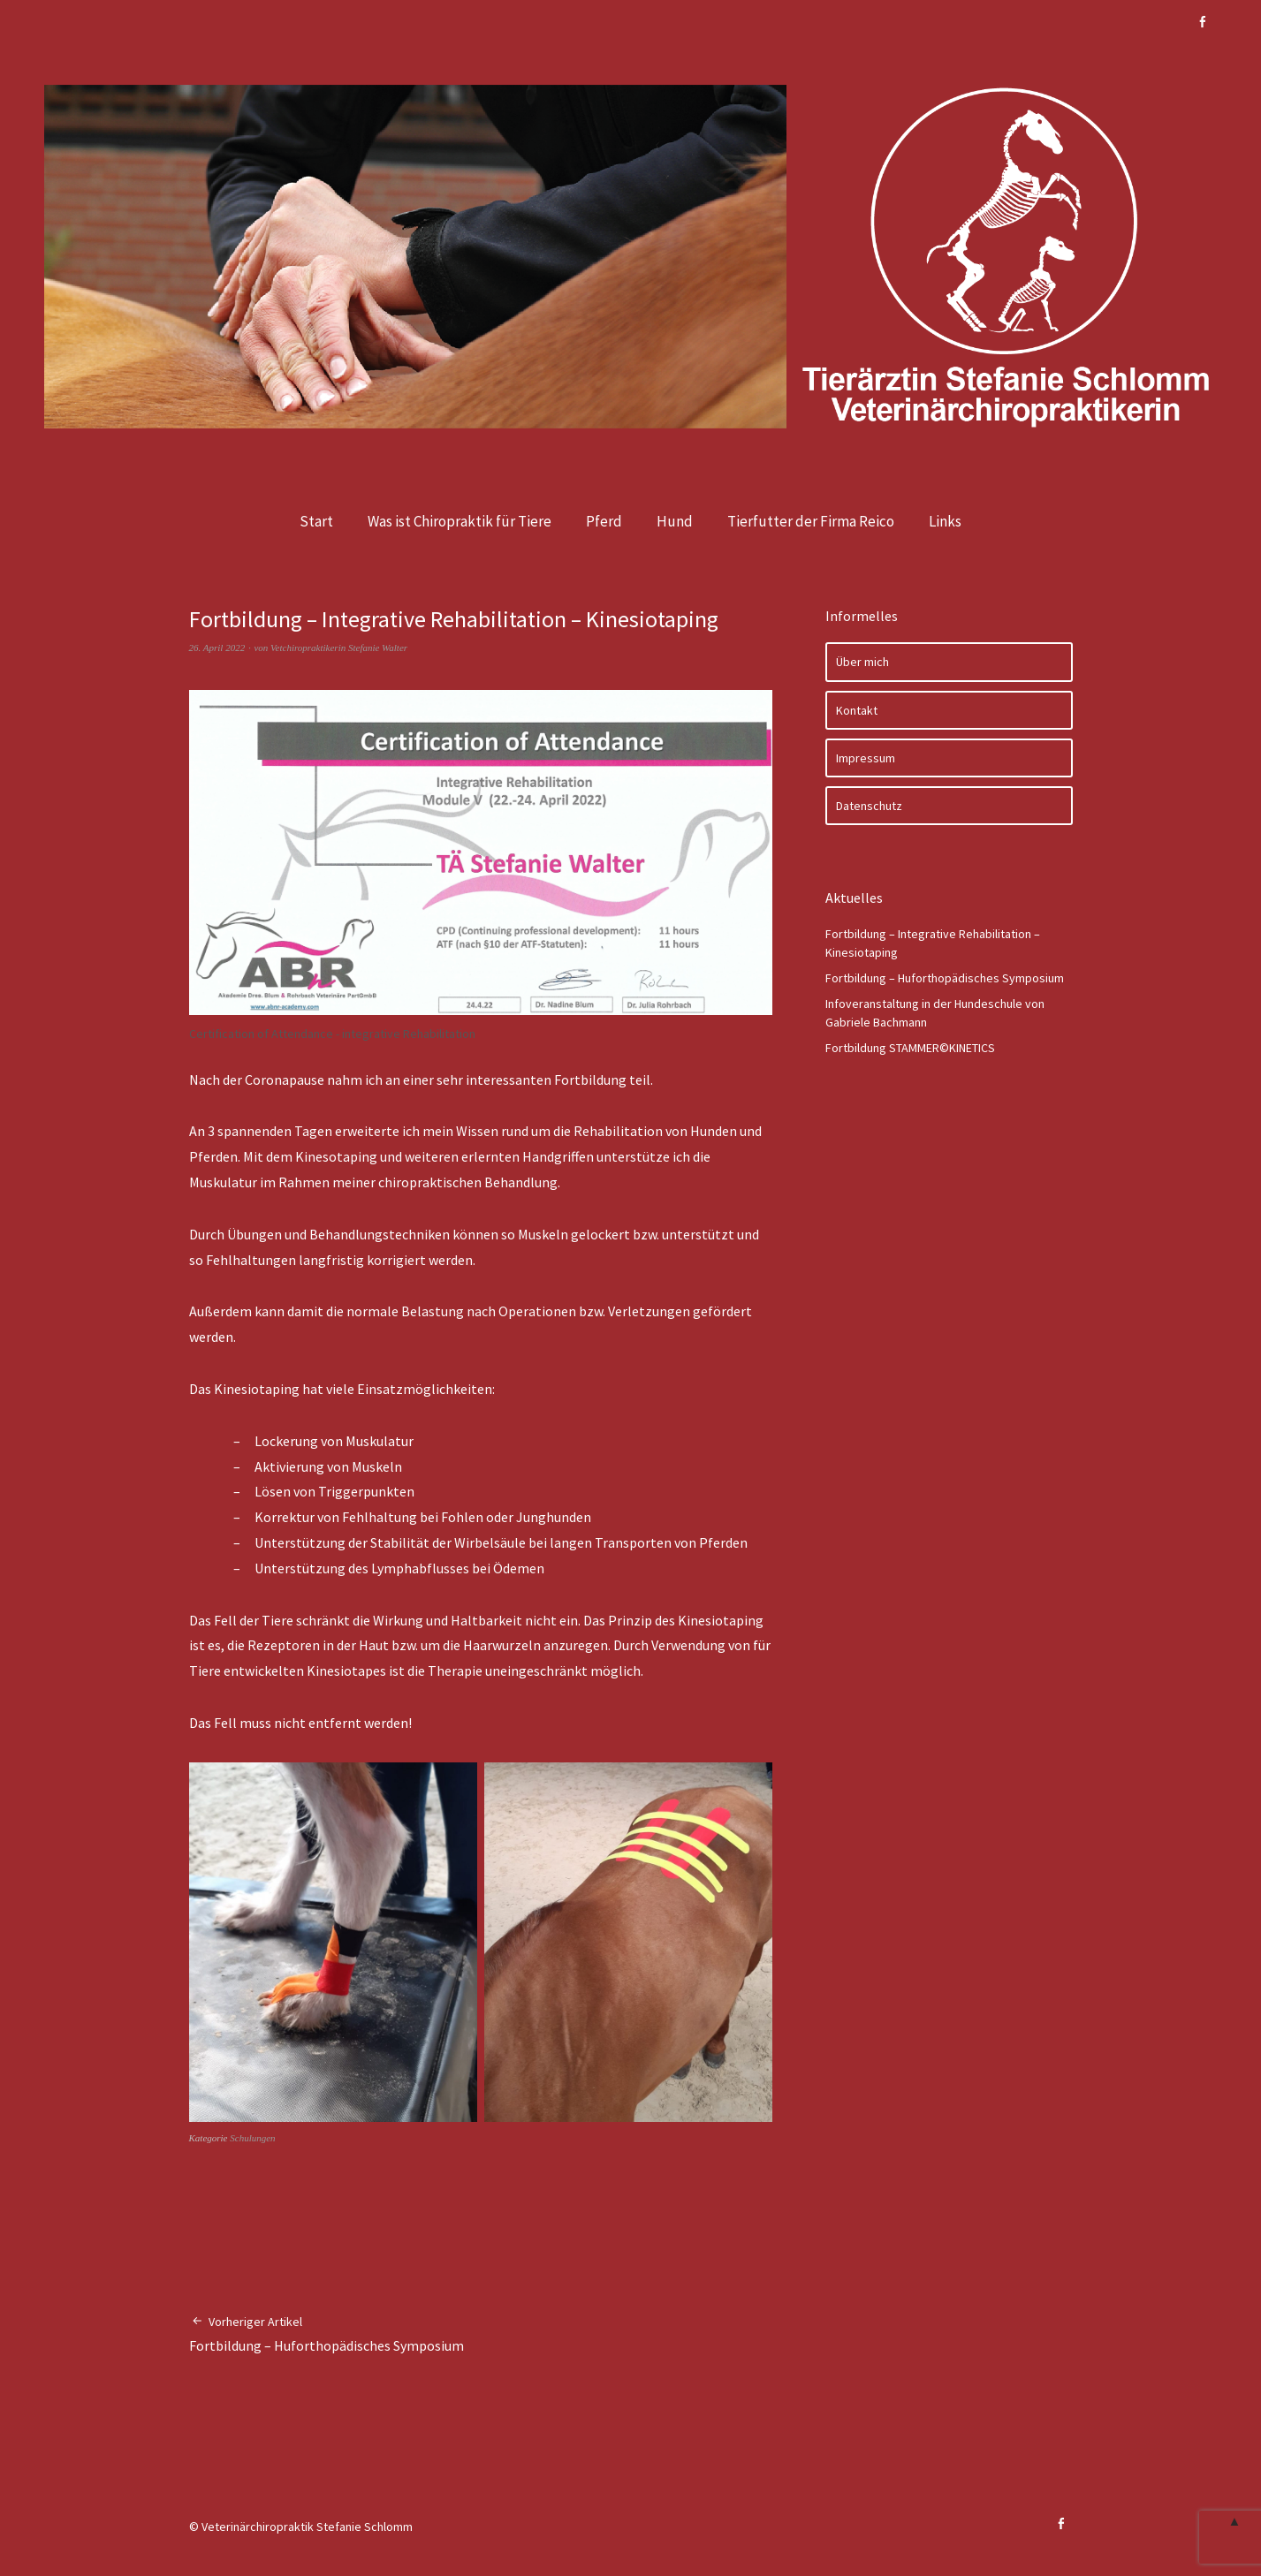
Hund (675, 521)
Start (316, 521)
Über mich (862, 662)
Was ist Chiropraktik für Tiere (459, 521)
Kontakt (856, 710)
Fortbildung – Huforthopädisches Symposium (326, 2333)
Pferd (604, 521)
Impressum (865, 758)
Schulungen (252, 2138)
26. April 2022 (217, 647)
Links (945, 521)
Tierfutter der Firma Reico (810, 521)
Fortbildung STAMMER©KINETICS (910, 1048)
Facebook (1202, 22)
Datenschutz (869, 806)
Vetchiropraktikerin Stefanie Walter (338, 647)
